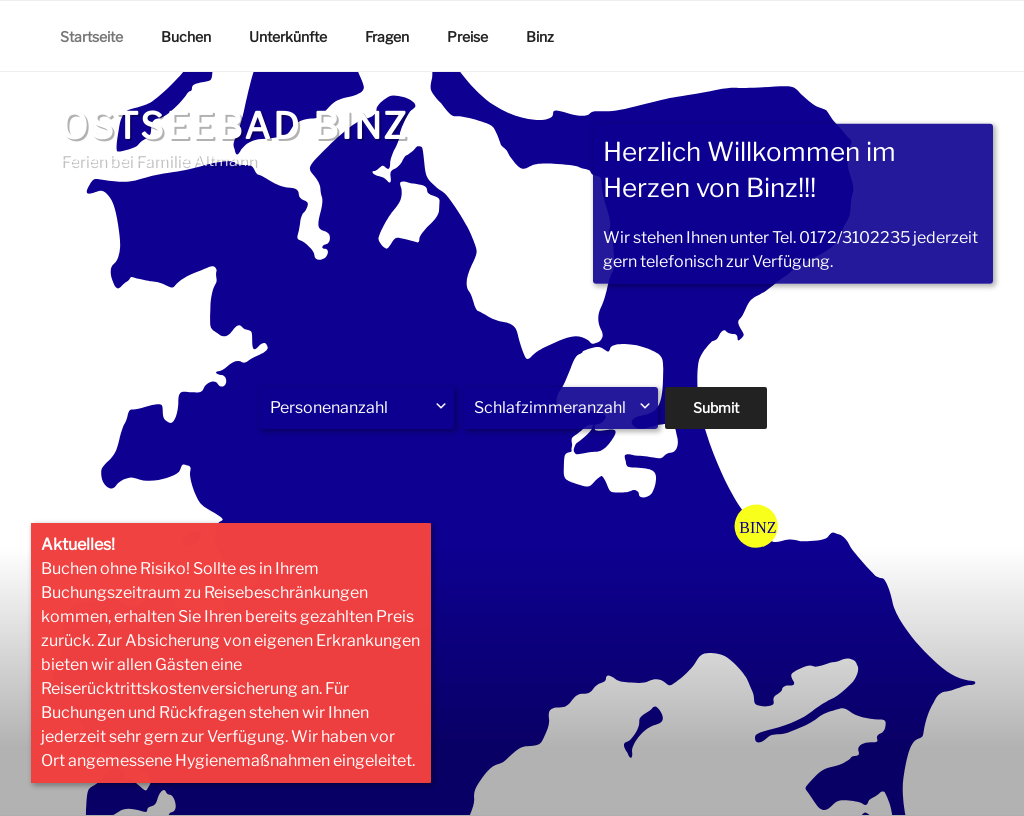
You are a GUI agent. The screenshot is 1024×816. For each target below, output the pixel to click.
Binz (540, 36)
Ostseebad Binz (234, 126)
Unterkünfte (288, 36)
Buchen (186, 36)
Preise (467, 36)
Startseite (91, 36)
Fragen (387, 36)
